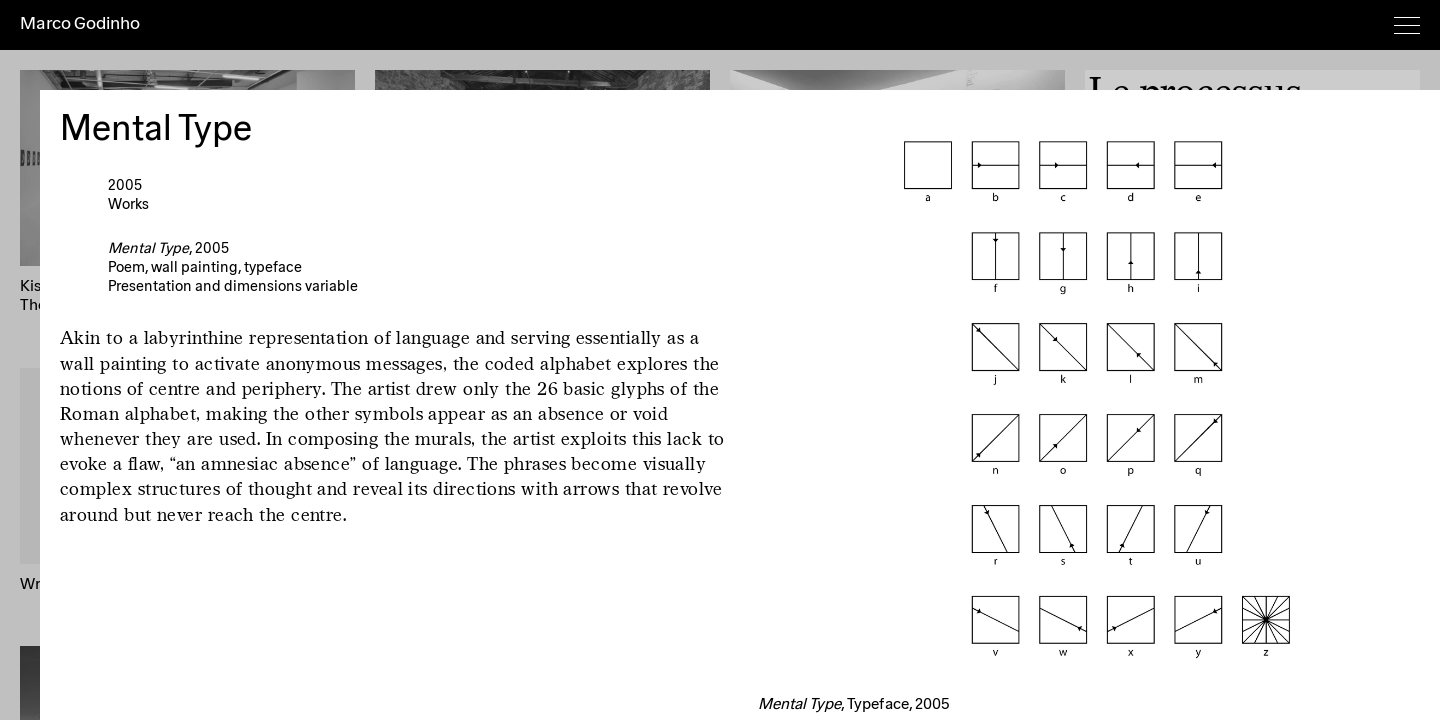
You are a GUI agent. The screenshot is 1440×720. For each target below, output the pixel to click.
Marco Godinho (80, 24)
